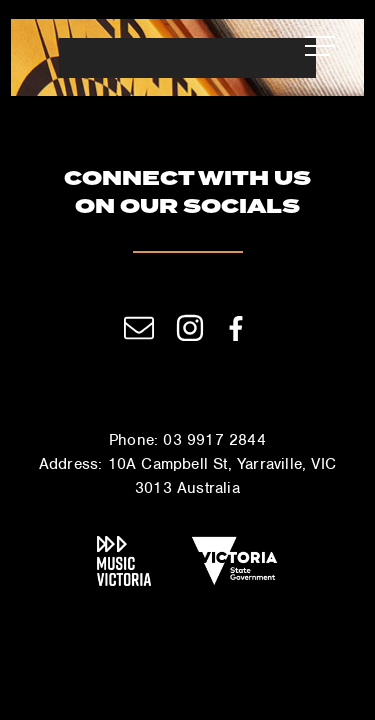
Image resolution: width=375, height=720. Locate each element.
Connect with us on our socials (187, 194)
